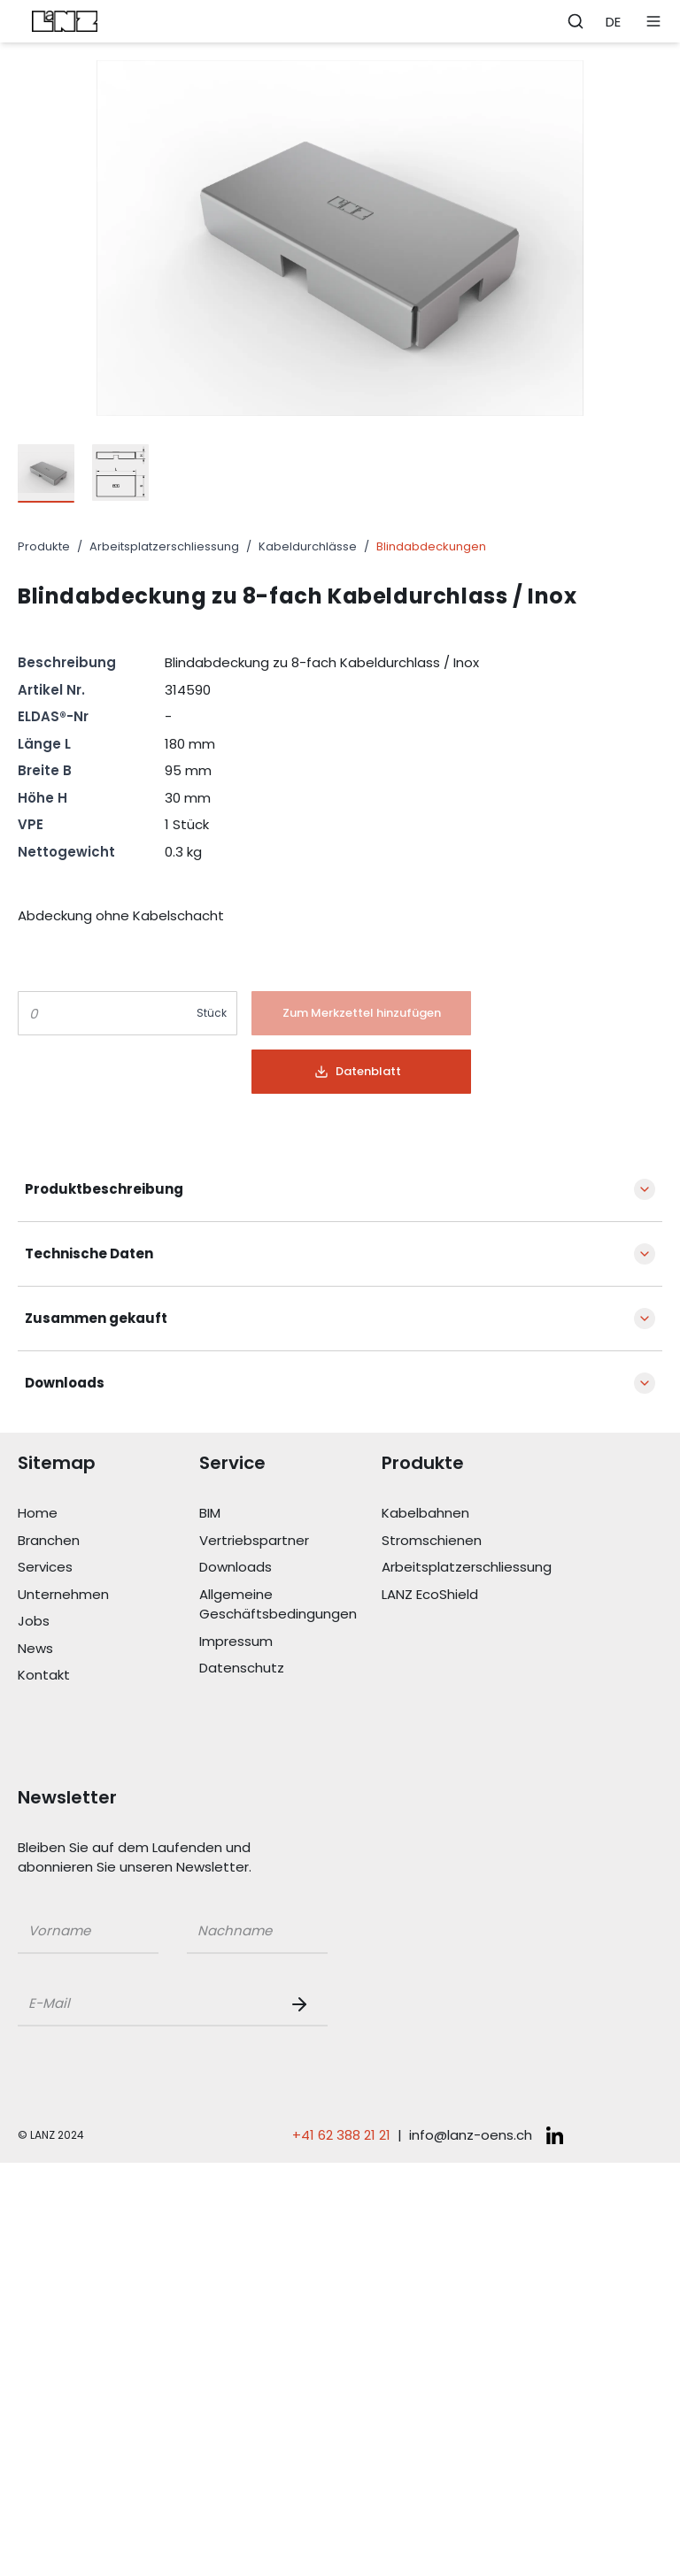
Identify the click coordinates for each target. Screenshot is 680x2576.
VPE (30, 824)
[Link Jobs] (108, 1621)
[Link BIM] (290, 1513)
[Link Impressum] (290, 1642)
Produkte (44, 546)
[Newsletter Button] (303, 2004)
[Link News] (108, 1649)
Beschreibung (67, 662)
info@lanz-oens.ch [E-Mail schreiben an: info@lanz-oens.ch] (470, 2135)
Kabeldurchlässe (308, 546)
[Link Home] (108, 1513)
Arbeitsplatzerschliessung (164, 546)
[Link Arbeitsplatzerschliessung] (472, 1567)
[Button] (361, 1013)
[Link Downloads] (290, 1567)
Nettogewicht (66, 851)
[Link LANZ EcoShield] (472, 1595)
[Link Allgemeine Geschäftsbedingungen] (290, 1605)
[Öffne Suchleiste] (575, 21)
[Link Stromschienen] (472, 1541)
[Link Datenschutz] (290, 1668)
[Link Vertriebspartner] (290, 1541)
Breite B (45, 770)
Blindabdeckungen (431, 546)
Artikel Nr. (51, 690)
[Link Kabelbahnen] (472, 1513)
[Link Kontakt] (108, 1675)
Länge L (44, 743)
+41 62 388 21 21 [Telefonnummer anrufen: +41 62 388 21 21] (341, 2135)
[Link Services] (108, 1567)
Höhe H (42, 797)
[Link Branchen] (108, 1541)
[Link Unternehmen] (108, 1595)
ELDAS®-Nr (53, 716)
